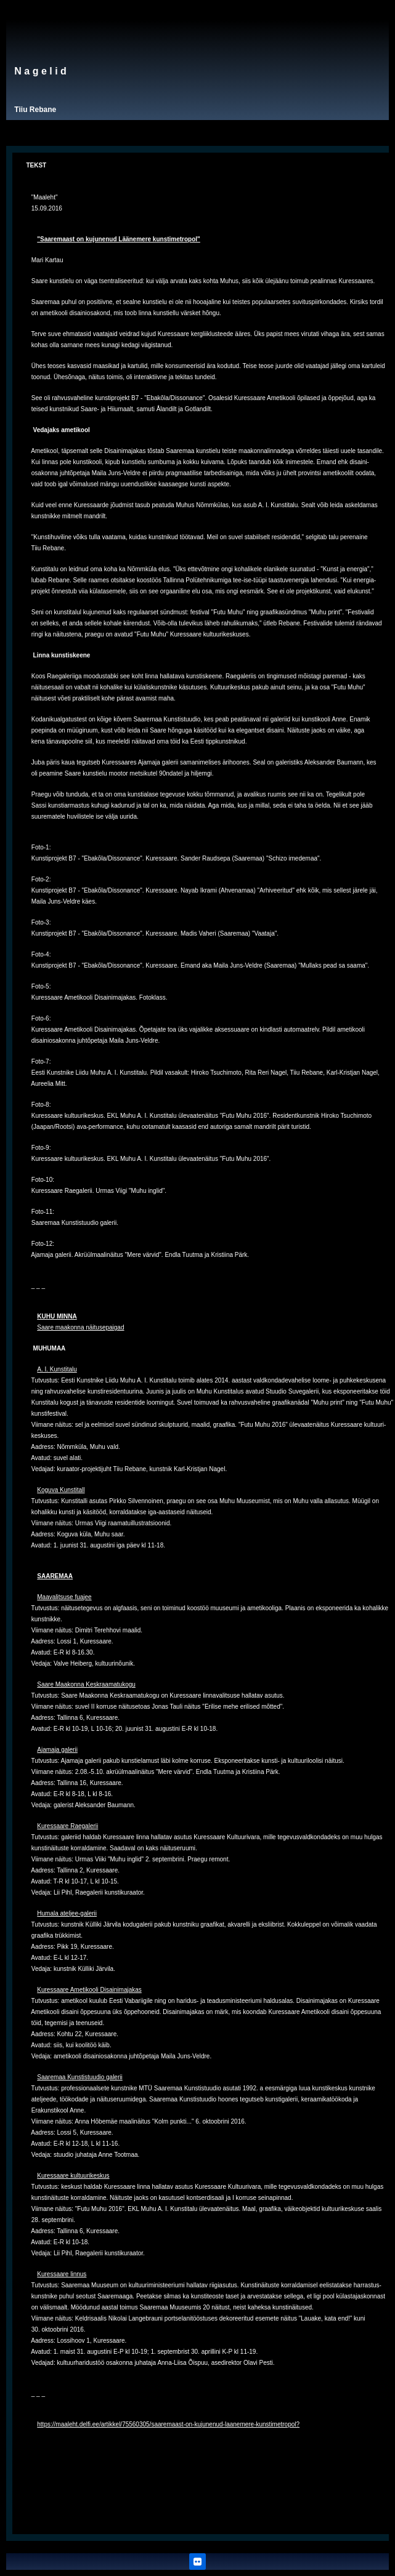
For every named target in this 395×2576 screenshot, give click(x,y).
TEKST (36, 165)
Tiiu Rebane (35, 109)
